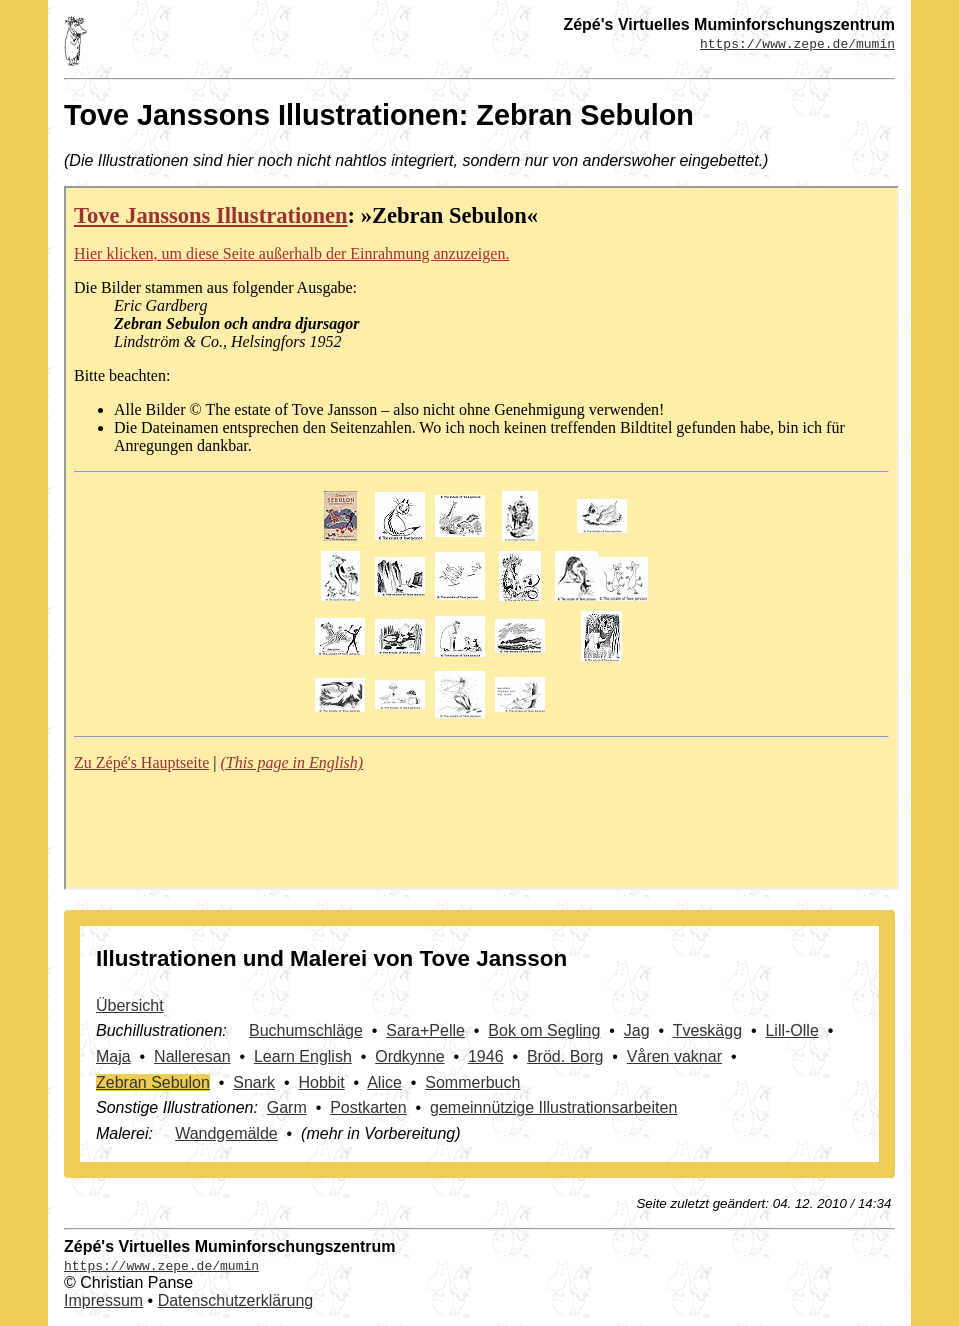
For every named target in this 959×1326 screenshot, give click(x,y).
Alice (384, 1082)
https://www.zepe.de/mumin (797, 43)
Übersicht (130, 1005)
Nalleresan (192, 1056)
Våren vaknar (674, 1056)
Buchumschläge (306, 1030)
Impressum (103, 1300)
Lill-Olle (791, 1030)
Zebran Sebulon (153, 1082)
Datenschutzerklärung (236, 1300)
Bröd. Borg (565, 1056)
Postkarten (368, 1107)
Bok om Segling (544, 1030)
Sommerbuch (472, 1082)
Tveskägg (707, 1030)
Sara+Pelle (425, 1030)
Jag (637, 1030)
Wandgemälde (226, 1133)
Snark (254, 1082)
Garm (287, 1107)
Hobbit (321, 1082)
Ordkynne (409, 1056)
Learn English (303, 1056)
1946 (486, 1056)
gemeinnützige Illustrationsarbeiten (553, 1107)
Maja (113, 1056)
